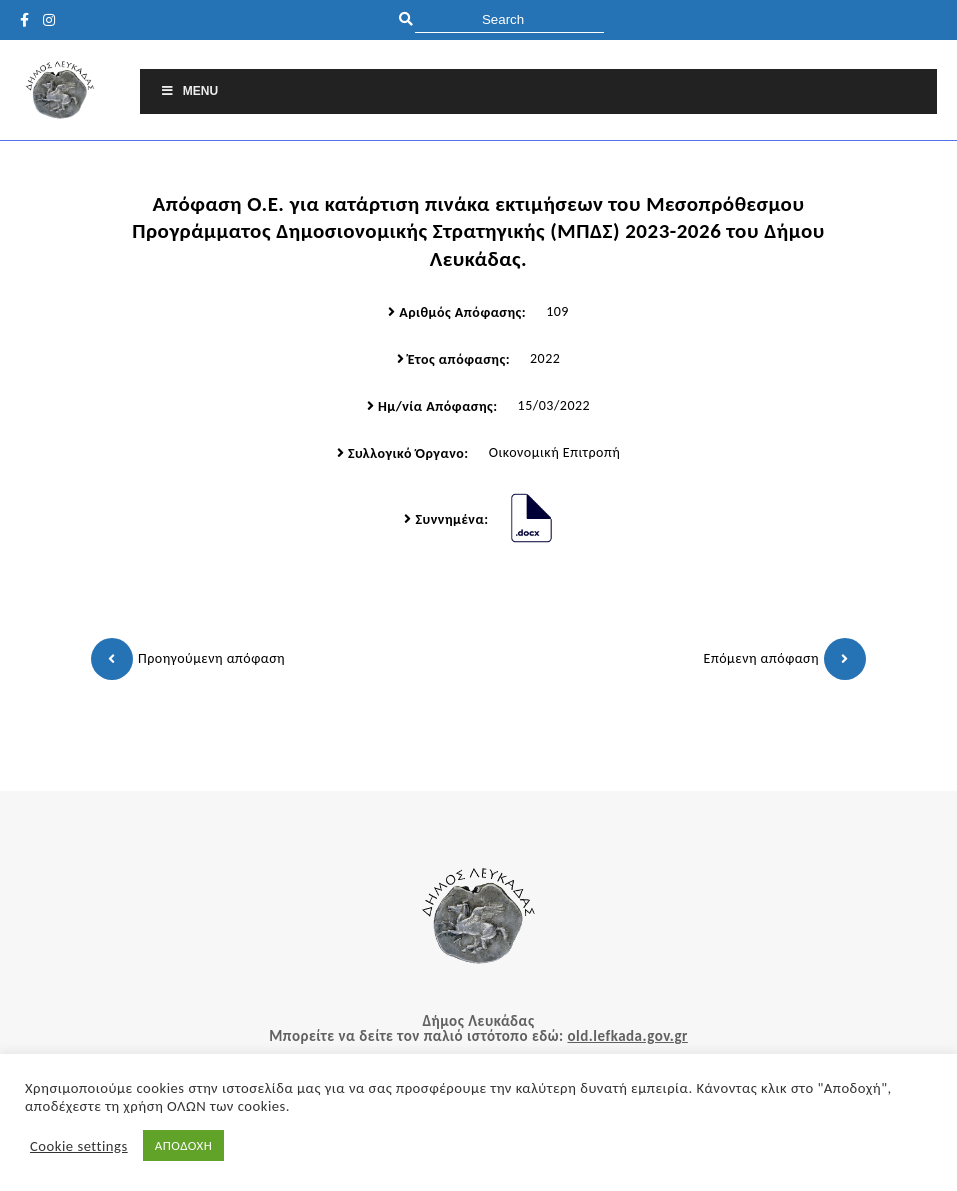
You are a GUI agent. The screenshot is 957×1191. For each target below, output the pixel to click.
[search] (509, 19)
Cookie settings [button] (79, 1146)
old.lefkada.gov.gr (627, 1036)
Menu (189, 91)
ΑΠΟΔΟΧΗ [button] (184, 1145)
